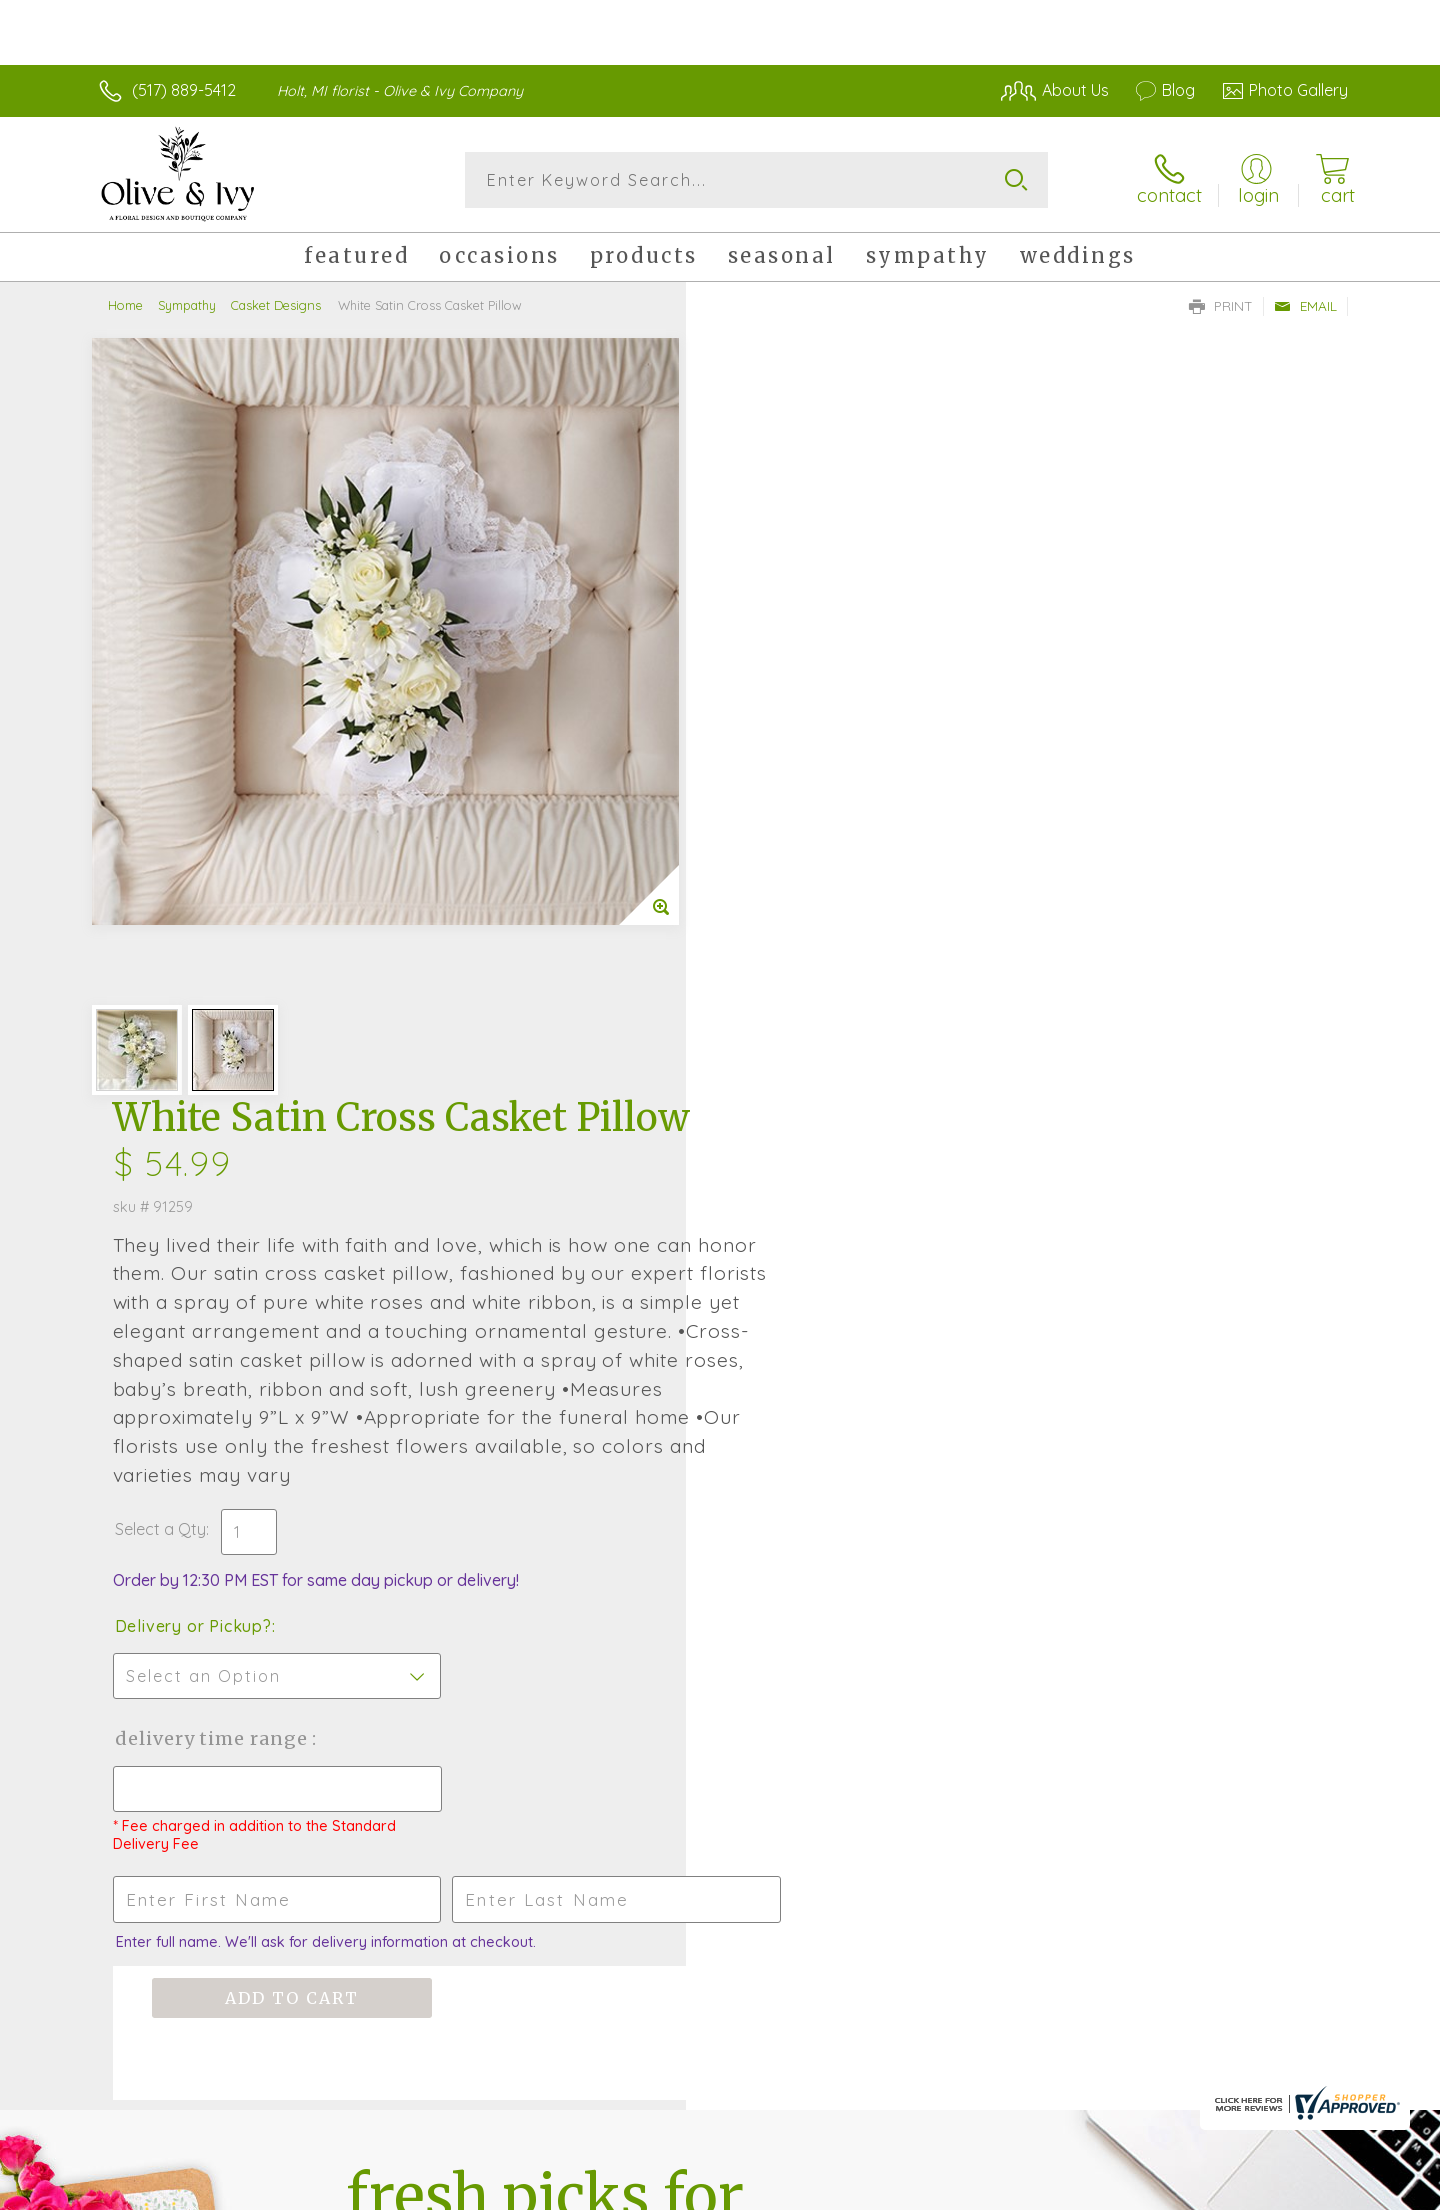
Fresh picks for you (545, 1507)
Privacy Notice (1028, 2190)
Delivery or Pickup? (800, 865)
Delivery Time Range (820, 977)
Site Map (1294, 2190)
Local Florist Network (1171, 2190)
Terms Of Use (910, 2190)
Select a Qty (767, 768)
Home (125, 305)
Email (1305, 306)
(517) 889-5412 (184, 90)
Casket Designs (276, 305)
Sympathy (187, 305)
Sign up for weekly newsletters (970, 1495)
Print (1221, 306)
